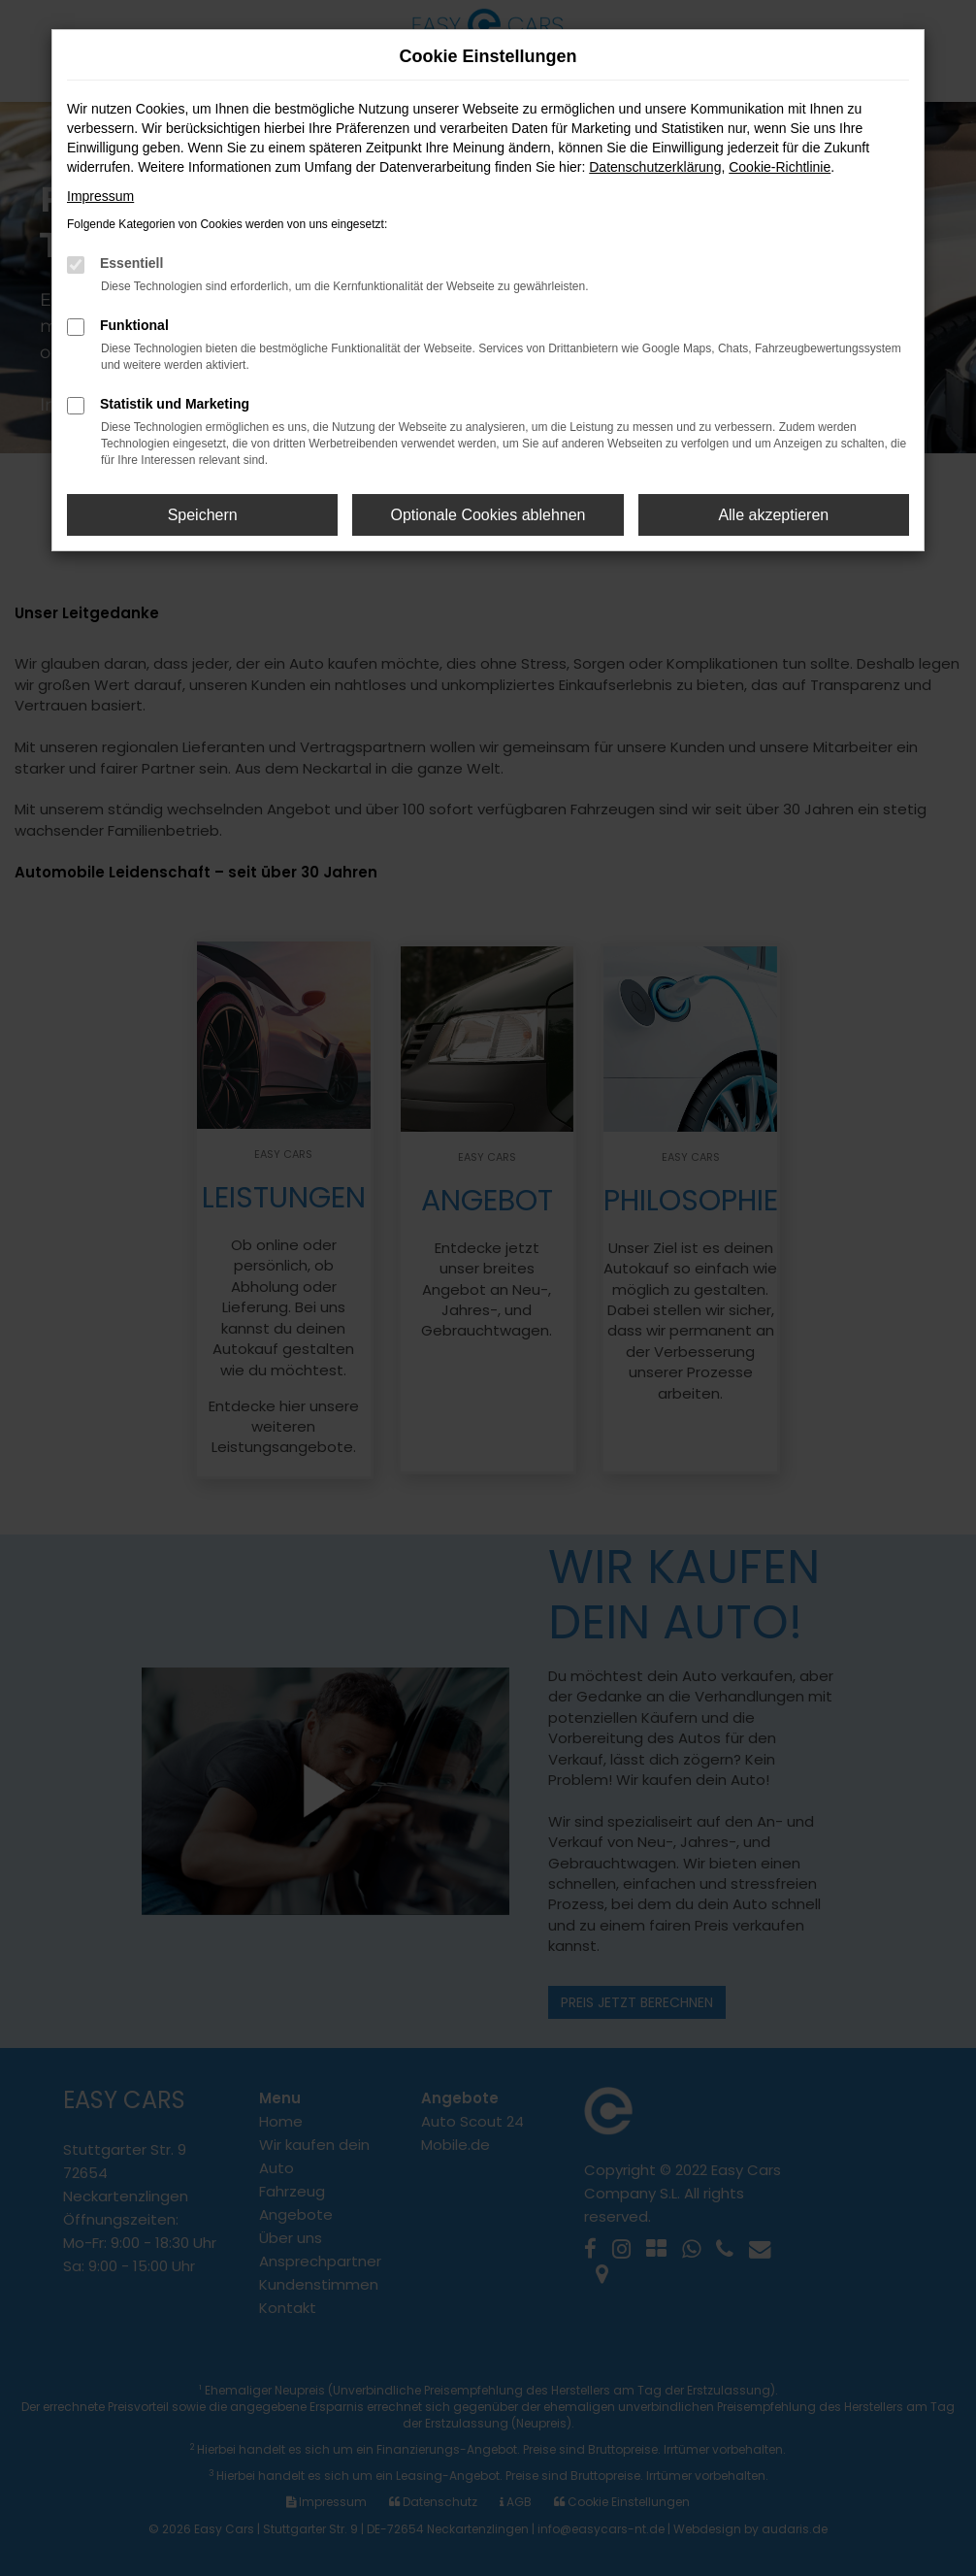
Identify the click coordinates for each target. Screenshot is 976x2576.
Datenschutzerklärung (655, 167)
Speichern (203, 515)
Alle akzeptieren (773, 515)
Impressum (100, 196)
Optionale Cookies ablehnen (487, 515)
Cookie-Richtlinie (779, 167)
